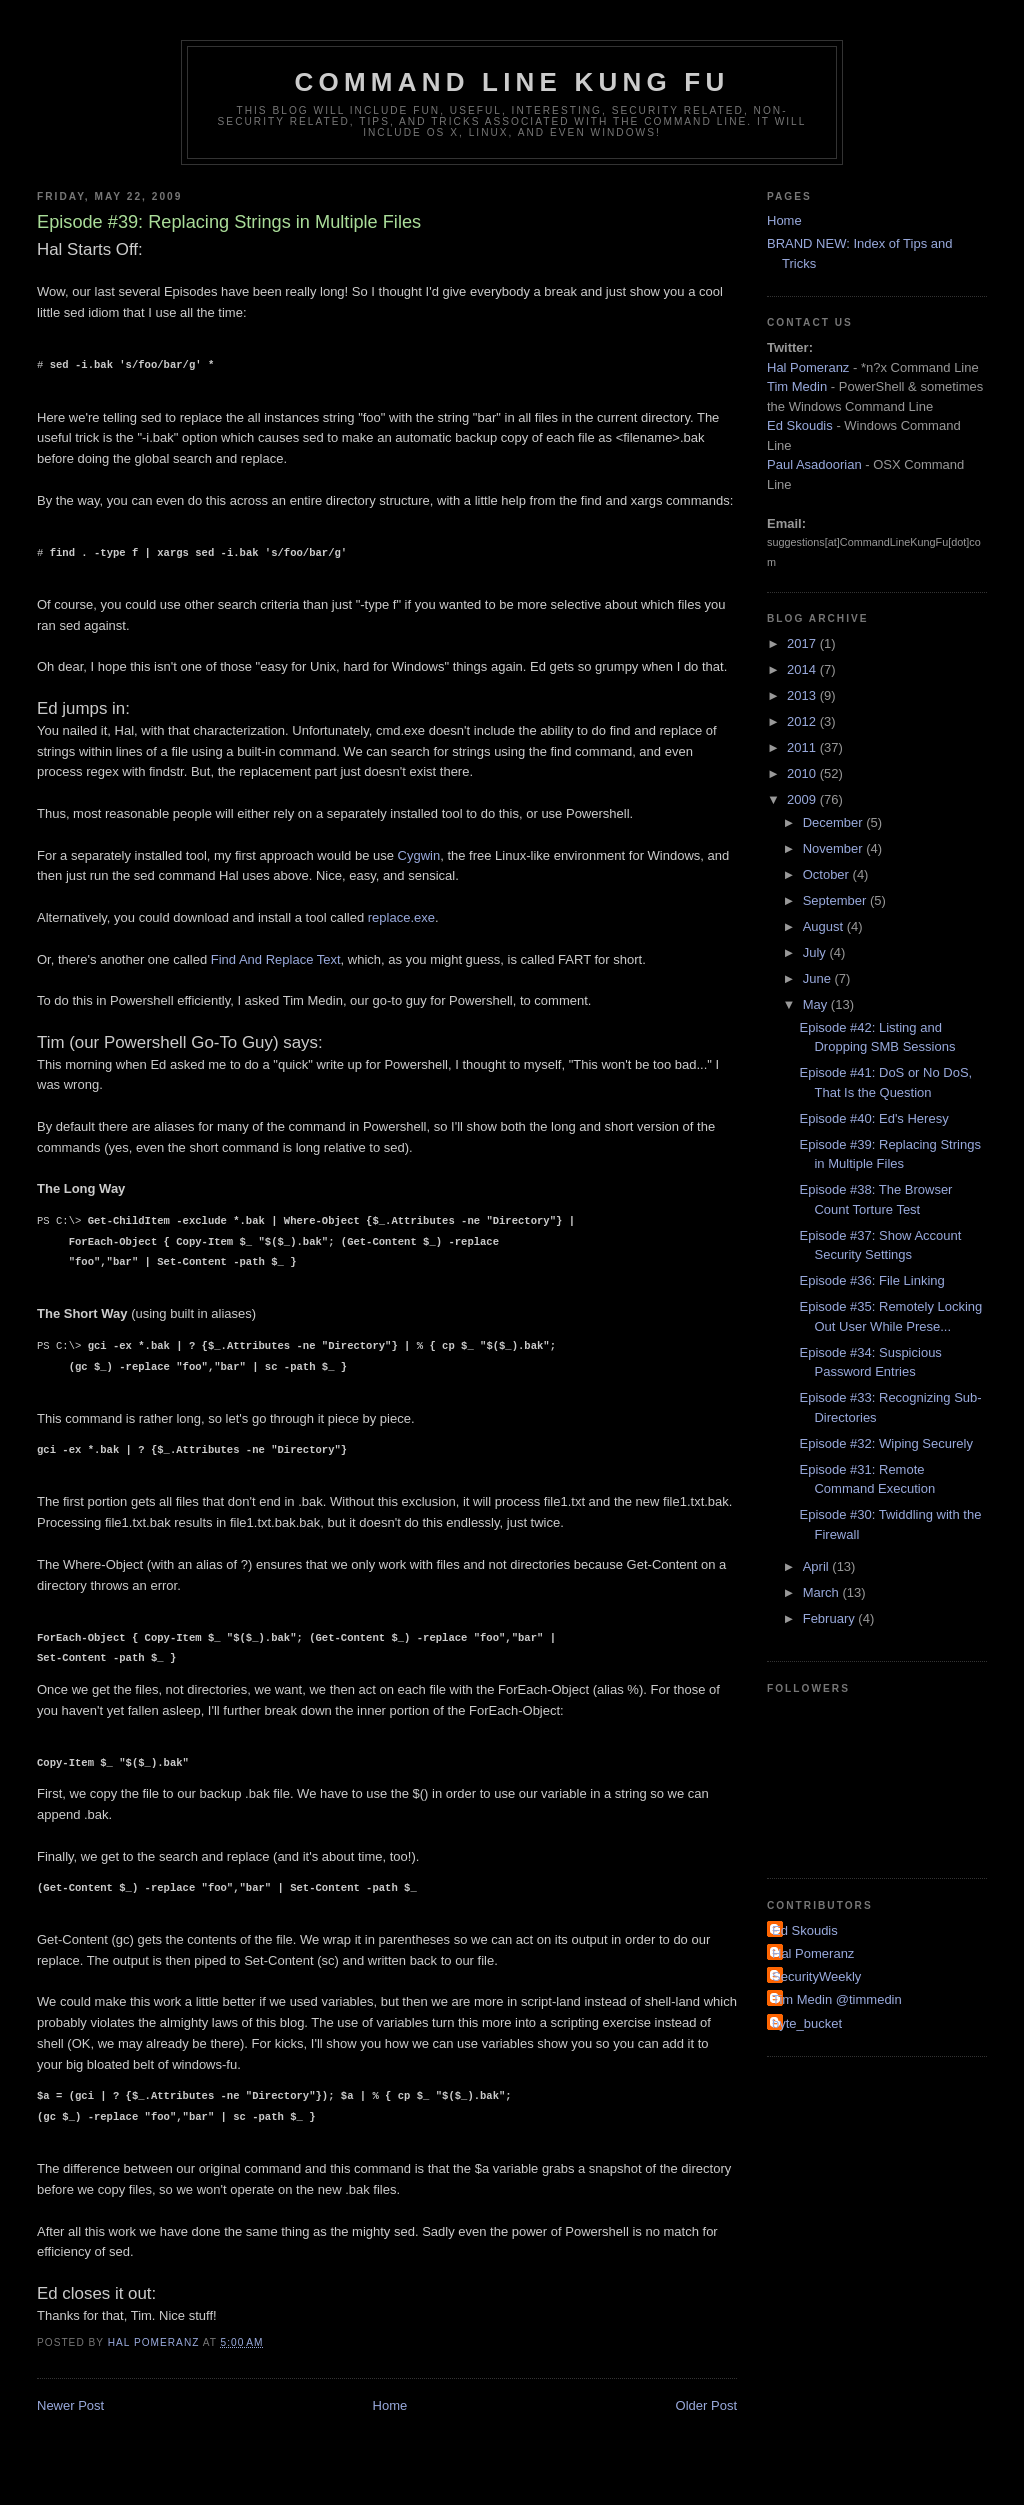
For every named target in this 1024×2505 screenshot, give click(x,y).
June (819, 978)
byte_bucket (807, 2023)
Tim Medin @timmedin (837, 1999)
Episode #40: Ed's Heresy (873, 1118)
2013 (803, 695)
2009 (803, 799)
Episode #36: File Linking (871, 1280)
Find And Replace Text (276, 959)
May (817, 1004)
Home (390, 2405)
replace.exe (401, 917)
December (835, 822)
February (831, 1618)
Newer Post (70, 2405)
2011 (803, 747)
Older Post (706, 2405)
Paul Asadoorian (814, 464)
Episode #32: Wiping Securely (885, 1443)
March (823, 1592)
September (836, 900)
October (828, 874)
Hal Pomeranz (808, 367)
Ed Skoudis (800, 425)
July (816, 952)
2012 (803, 721)
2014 (803, 669)
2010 (803, 773)
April (818, 1566)
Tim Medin (797, 386)
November (835, 848)
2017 (803, 643)
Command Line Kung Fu (512, 82)
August (825, 926)
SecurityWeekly (816, 1976)
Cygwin (419, 855)
